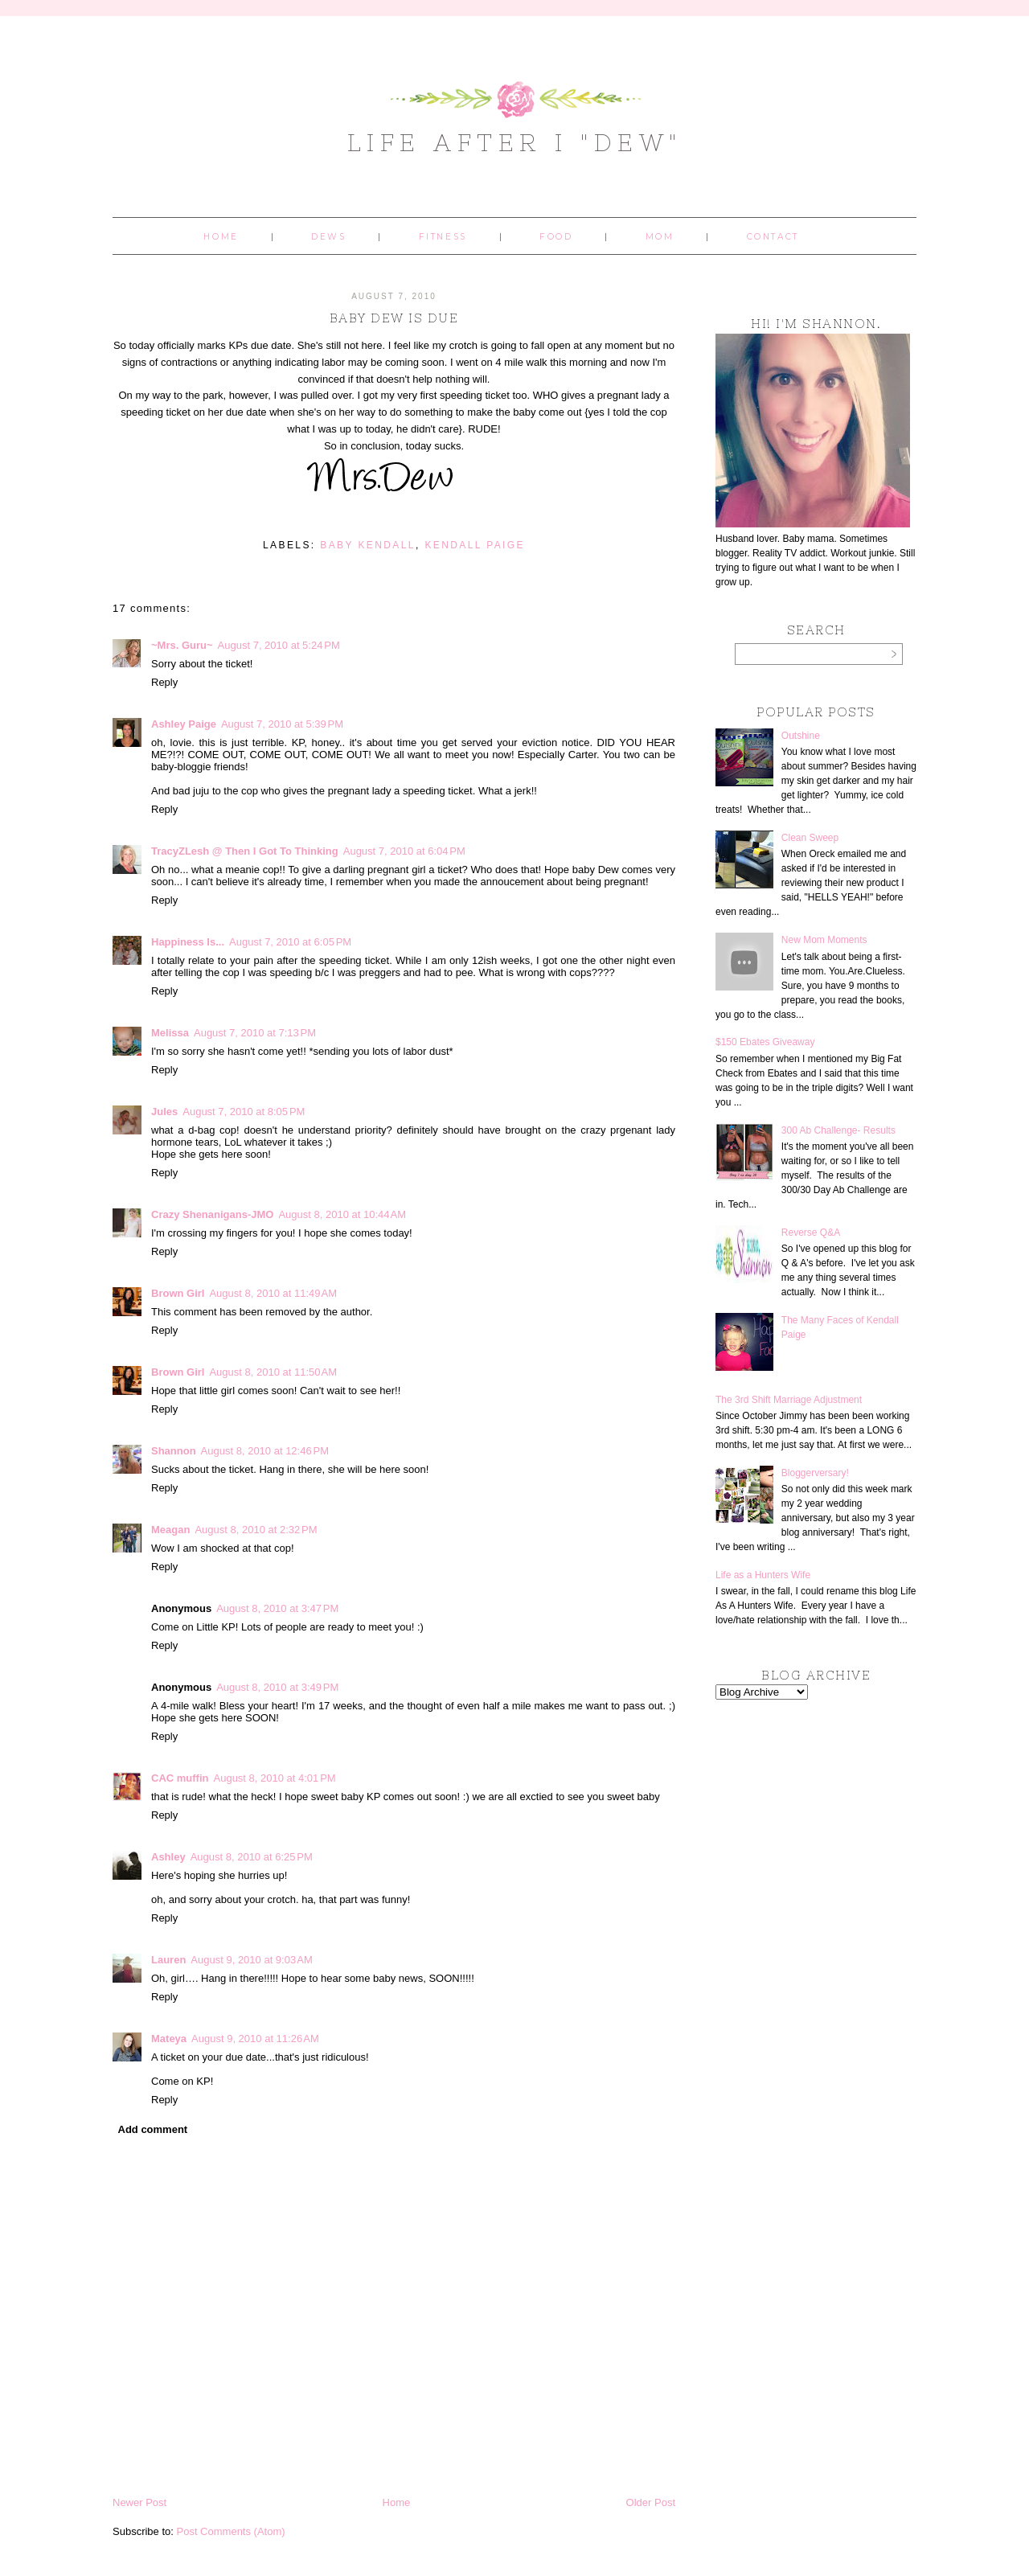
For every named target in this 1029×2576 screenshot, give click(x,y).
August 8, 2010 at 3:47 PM (277, 1608)
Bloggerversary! (815, 1473)
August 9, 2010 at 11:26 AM (255, 2038)
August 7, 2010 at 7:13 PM (255, 1033)
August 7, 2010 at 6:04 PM (404, 851)
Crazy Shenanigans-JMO (212, 1214)
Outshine (800, 735)
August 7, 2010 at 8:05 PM (243, 1111)
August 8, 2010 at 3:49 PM (277, 1687)
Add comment (153, 2129)
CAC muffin (180, 1778)
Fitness (443, 237)
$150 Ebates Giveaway (764, 1042)
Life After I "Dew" (515, 142)
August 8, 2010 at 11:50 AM (273, 1372)
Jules (164, 1111)
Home (220, 237)
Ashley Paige (183, 724)
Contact (773, 237)
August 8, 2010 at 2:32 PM (256, 1530)
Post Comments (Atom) (231, 2531)
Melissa (170, 1033)
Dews (328, 237)
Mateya (169, 2038)
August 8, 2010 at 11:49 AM (273, 1293)
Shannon (173, 1451)
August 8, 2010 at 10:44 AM (342, 1214)
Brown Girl (177, 1293)
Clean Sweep (809, 837)
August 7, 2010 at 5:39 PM (282, 724)
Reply (164, 682)
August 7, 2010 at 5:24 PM (279, 645)
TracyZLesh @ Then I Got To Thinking (244, 851)
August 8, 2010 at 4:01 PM (275, 1778)
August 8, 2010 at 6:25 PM (252, 1857)
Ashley (168, 1857)
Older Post (650, 2502)
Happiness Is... (187, 942)
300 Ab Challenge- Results (838, 1130)
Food (555, 237)
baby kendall (368, 545)
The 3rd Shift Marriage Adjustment (788, 1399)
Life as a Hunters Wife (762, 1575)
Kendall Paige (474, 545)
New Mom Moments (824, 939)
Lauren (168, 1960)
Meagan (170, 1530)
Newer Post (139, 2502)
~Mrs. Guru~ (182, 645)
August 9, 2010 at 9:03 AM (251, 1960)
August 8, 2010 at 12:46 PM (265, 1451)
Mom (660, 237)
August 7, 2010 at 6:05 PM (290, 942)
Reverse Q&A (810, 1232)
